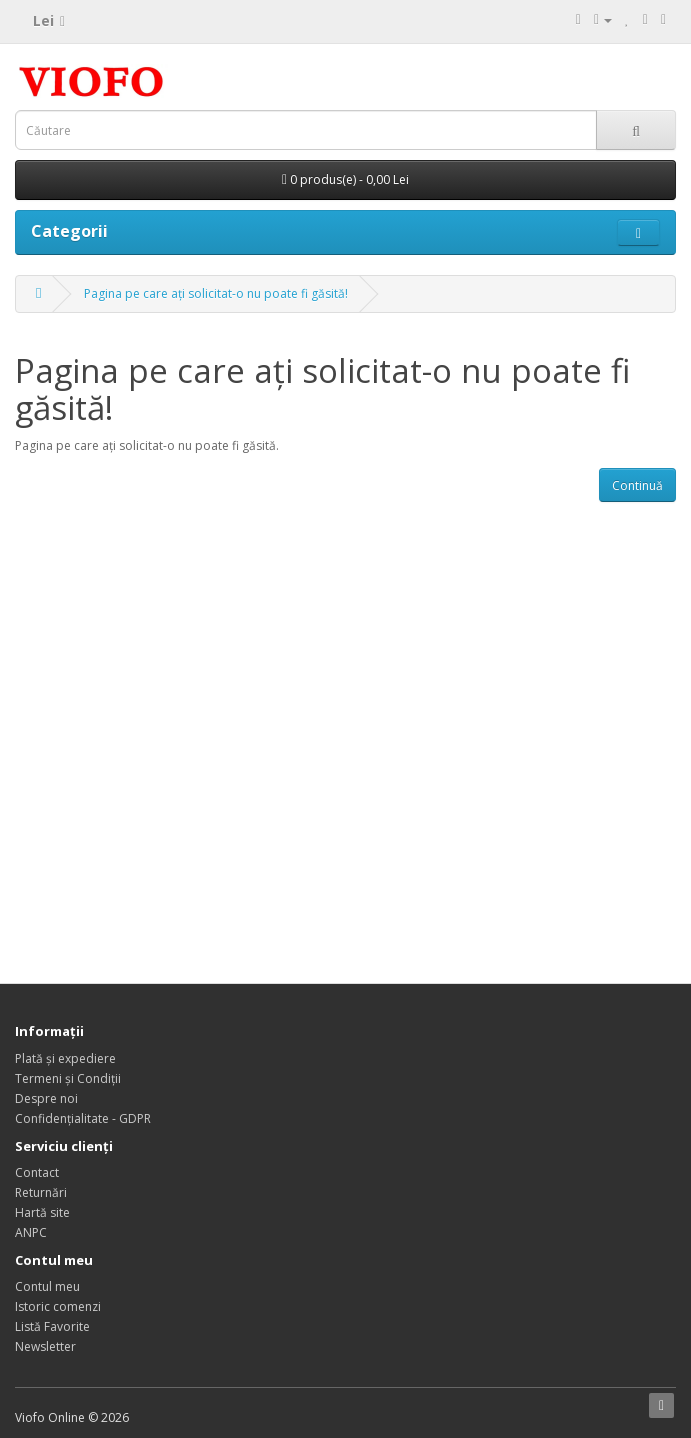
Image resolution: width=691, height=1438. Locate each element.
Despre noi (46, 1098)
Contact (37, 1172)
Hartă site (42, 1212)
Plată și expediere (65, 1058)
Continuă (637, 485)
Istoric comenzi (58, 1306)
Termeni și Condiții (68, 1078)
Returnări (41, 1192)
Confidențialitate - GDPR (83, 1118)
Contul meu (47, 1286)
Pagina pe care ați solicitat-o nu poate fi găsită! (216, 293)
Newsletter (45, 1346)
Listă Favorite (52, 1326)
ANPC (31, 1232)
